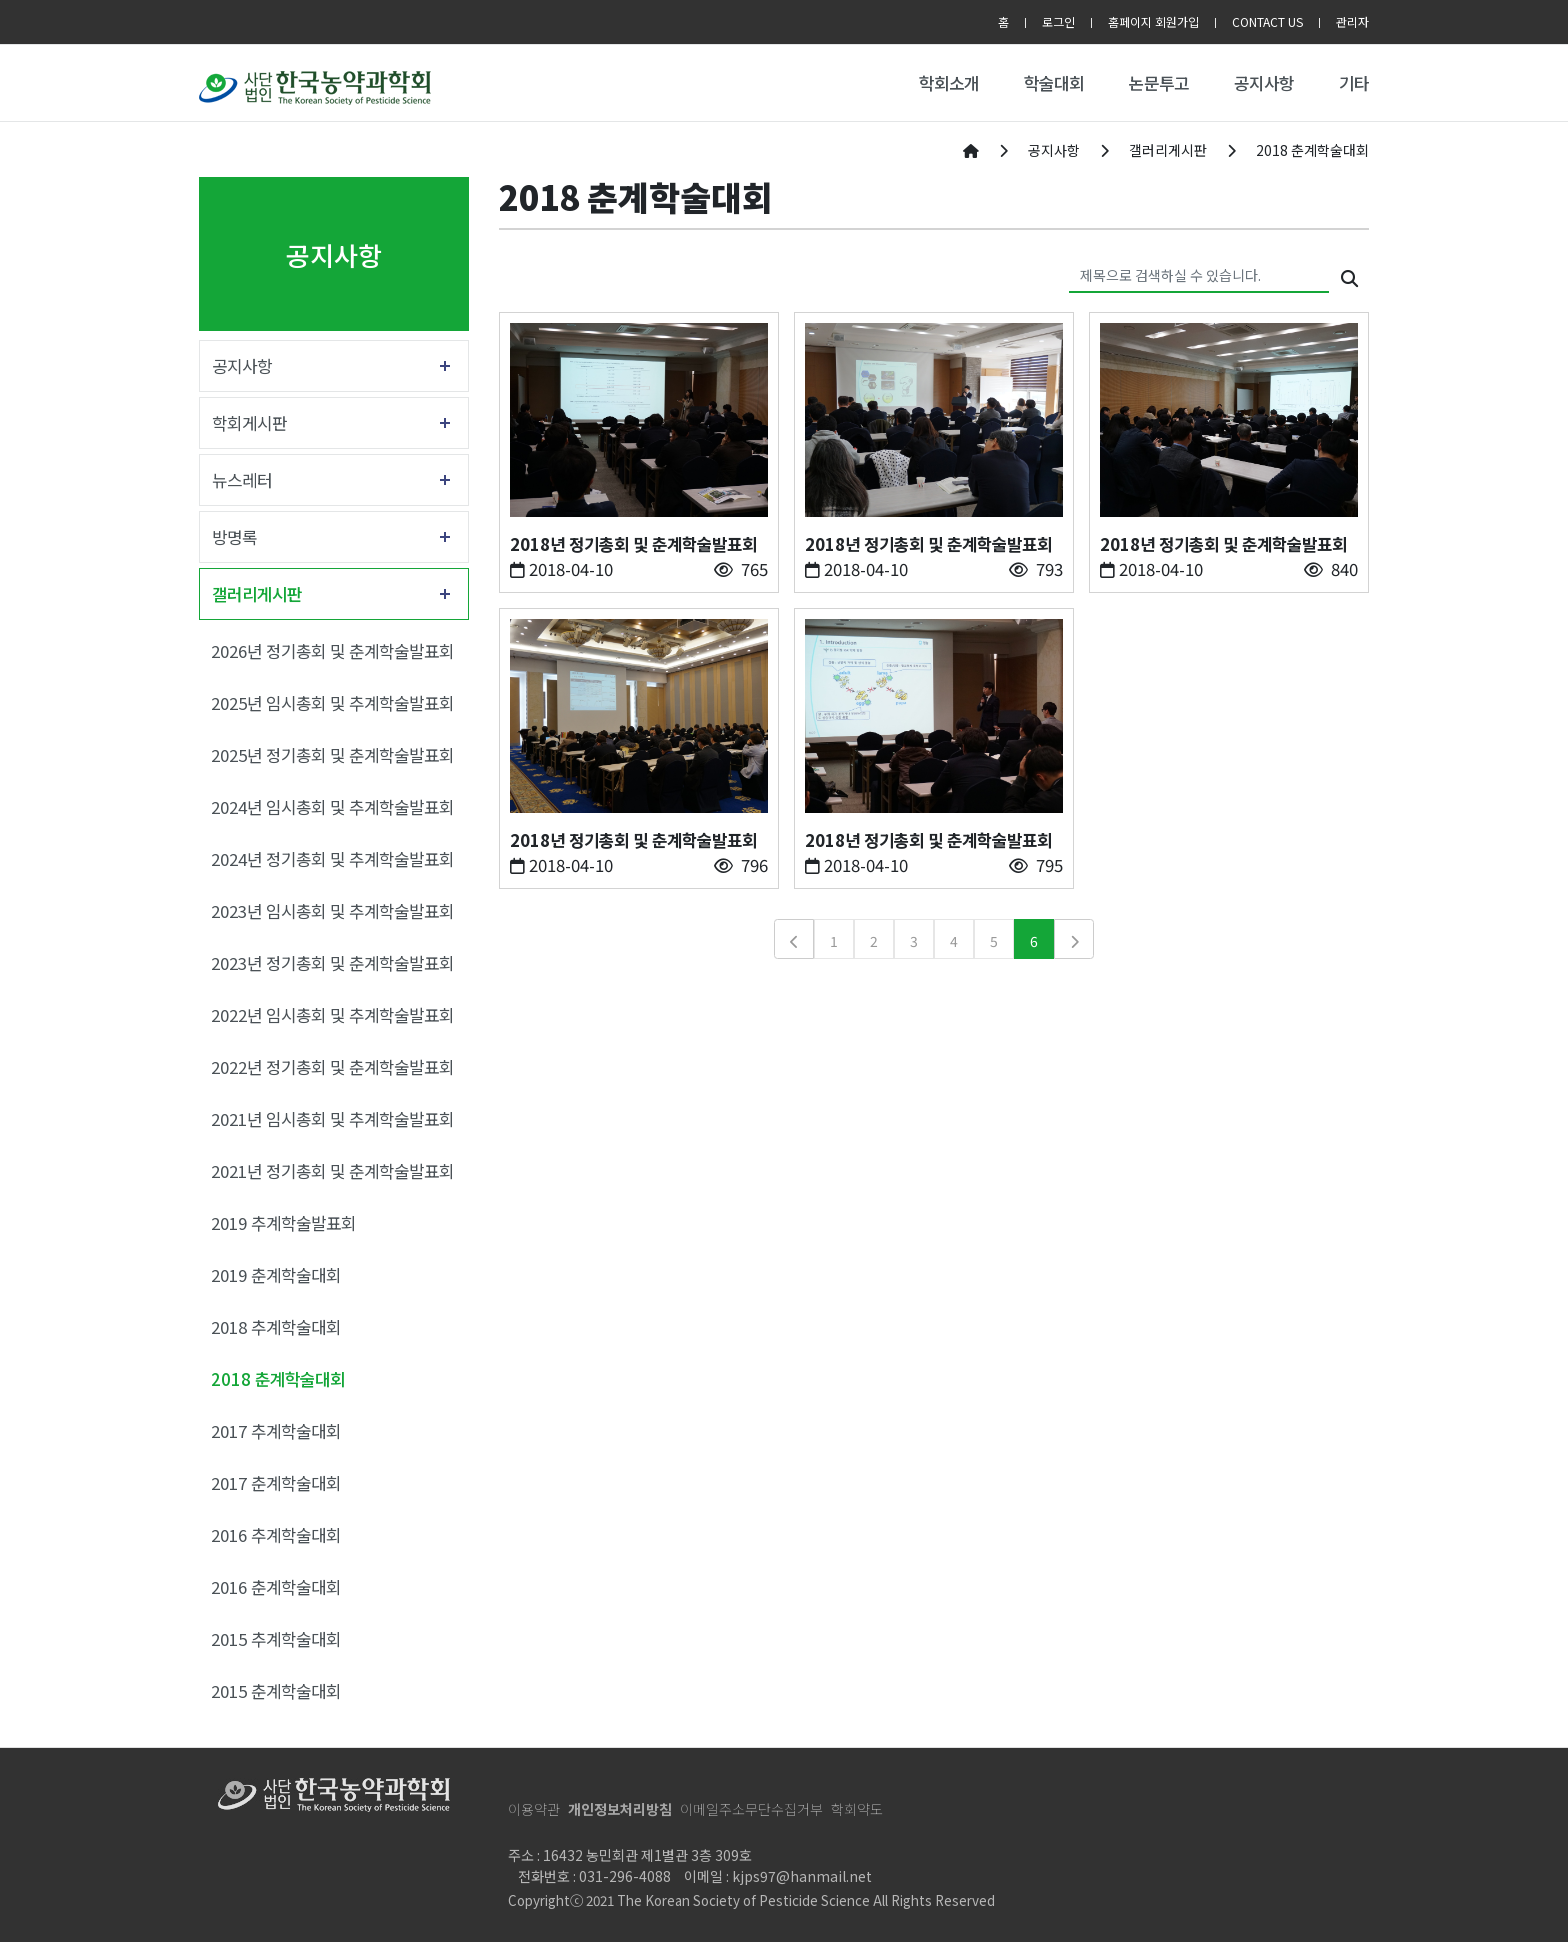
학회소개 (949, 83)
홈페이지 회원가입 (1153, 21)
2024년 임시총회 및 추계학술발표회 (332, 807)
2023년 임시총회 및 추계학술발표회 (332, 911)
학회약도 (857, 1809)
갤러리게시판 (257, 594)
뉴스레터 (242, 480)
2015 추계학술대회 (276, 1639)
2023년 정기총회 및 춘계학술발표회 (332, 963)
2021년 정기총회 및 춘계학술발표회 (332, 1171)
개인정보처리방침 (620, 1809)
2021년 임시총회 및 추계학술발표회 (332, 1119)
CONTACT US (1267, 21)
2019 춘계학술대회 (276, 1275)
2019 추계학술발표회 (283, 1223)
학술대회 (1054, 83)
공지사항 (1264, 83)
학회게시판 (249, 423)
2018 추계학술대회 (276, 1327)
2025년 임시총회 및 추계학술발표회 (332, 703)
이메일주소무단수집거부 (751, 1809)
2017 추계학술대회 (276, 1431)
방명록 (234, 537)
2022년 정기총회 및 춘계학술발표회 (332, 1067)
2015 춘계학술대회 (276, 1691)
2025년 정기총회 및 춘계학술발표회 (332, 755)
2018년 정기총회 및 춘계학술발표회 (633, 544)
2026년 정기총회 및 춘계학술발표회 (332, 651)
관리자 (1352, 21)
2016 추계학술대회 (276, 1535)
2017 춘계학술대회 (276, 1483)
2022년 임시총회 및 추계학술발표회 (332, 1015)
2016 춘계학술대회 (276, 1587)
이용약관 (534, 1809)
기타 (1354, 83)
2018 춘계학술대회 (278, 1379)
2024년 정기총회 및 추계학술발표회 (332, 859)
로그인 (1058, 21)
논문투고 (1159, 83)
